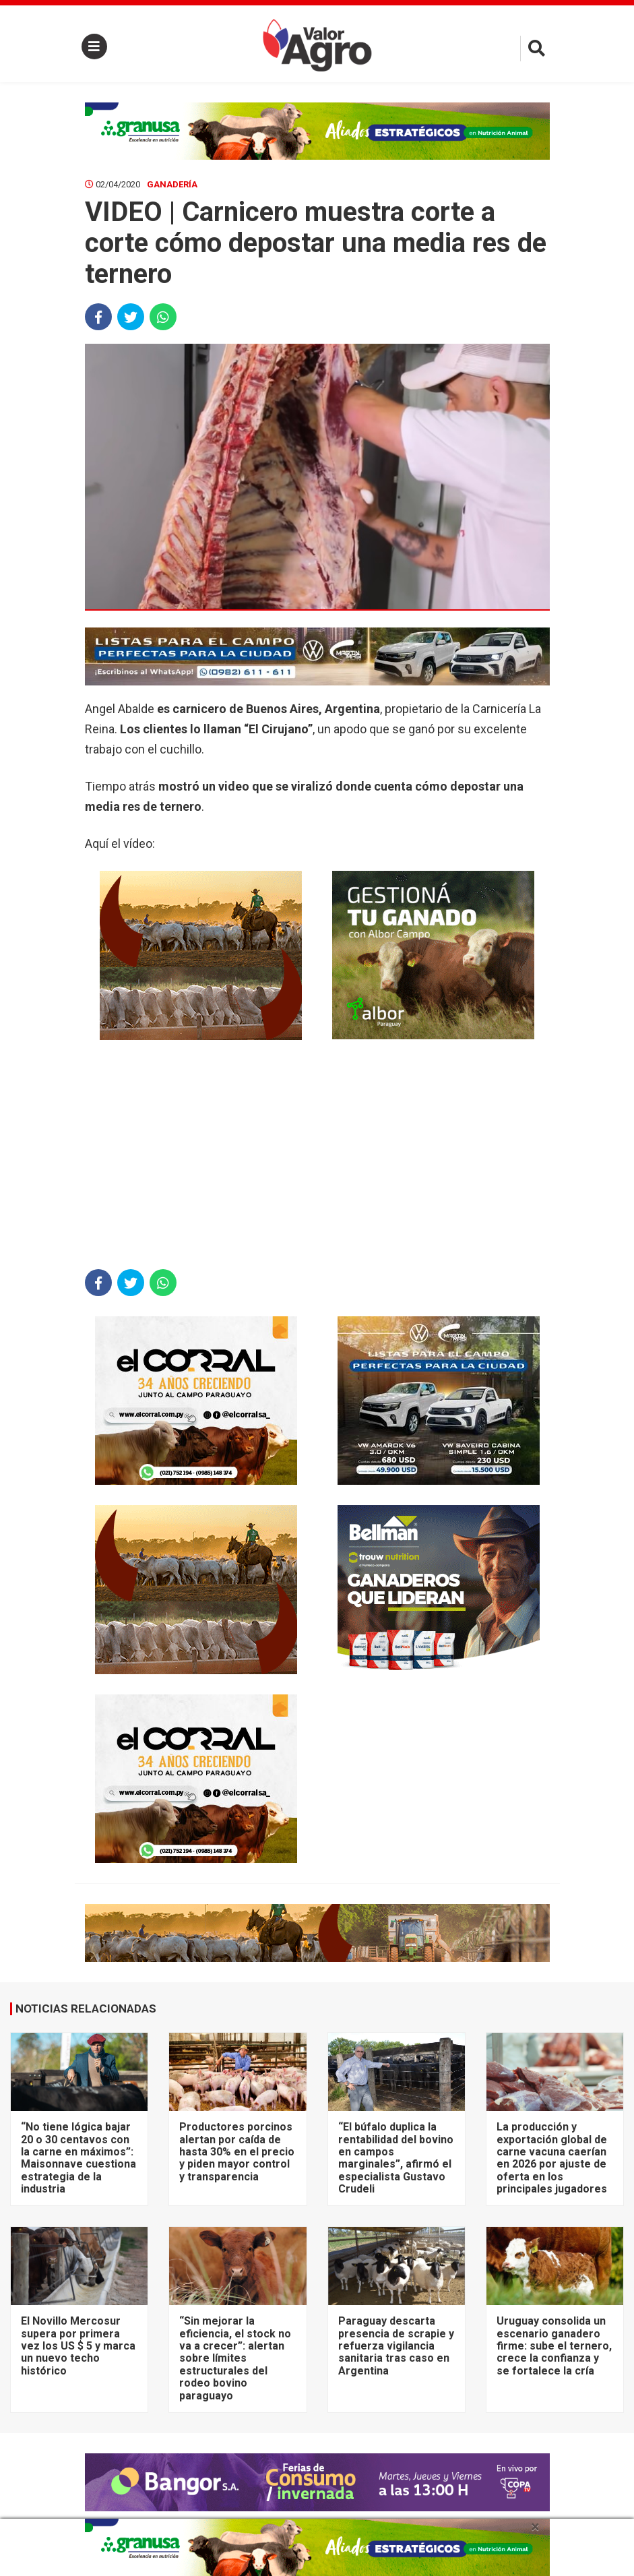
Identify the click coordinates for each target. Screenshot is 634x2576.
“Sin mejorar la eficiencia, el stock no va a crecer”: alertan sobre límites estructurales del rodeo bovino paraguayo (235, 2357)
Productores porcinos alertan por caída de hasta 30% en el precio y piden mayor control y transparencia (236, 2151)
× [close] (535, 2527)
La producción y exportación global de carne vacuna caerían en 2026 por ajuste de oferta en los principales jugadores (552, 2157)
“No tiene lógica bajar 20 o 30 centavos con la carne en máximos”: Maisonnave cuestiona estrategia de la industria (78, 2157)
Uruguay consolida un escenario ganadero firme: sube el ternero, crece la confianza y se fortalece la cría (554, 2345)
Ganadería (172, 184)
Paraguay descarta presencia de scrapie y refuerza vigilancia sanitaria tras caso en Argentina (396, 2345)
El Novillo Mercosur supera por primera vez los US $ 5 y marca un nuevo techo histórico (78, 2345)
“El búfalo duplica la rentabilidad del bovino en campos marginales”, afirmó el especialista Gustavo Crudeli (395, 2157)
